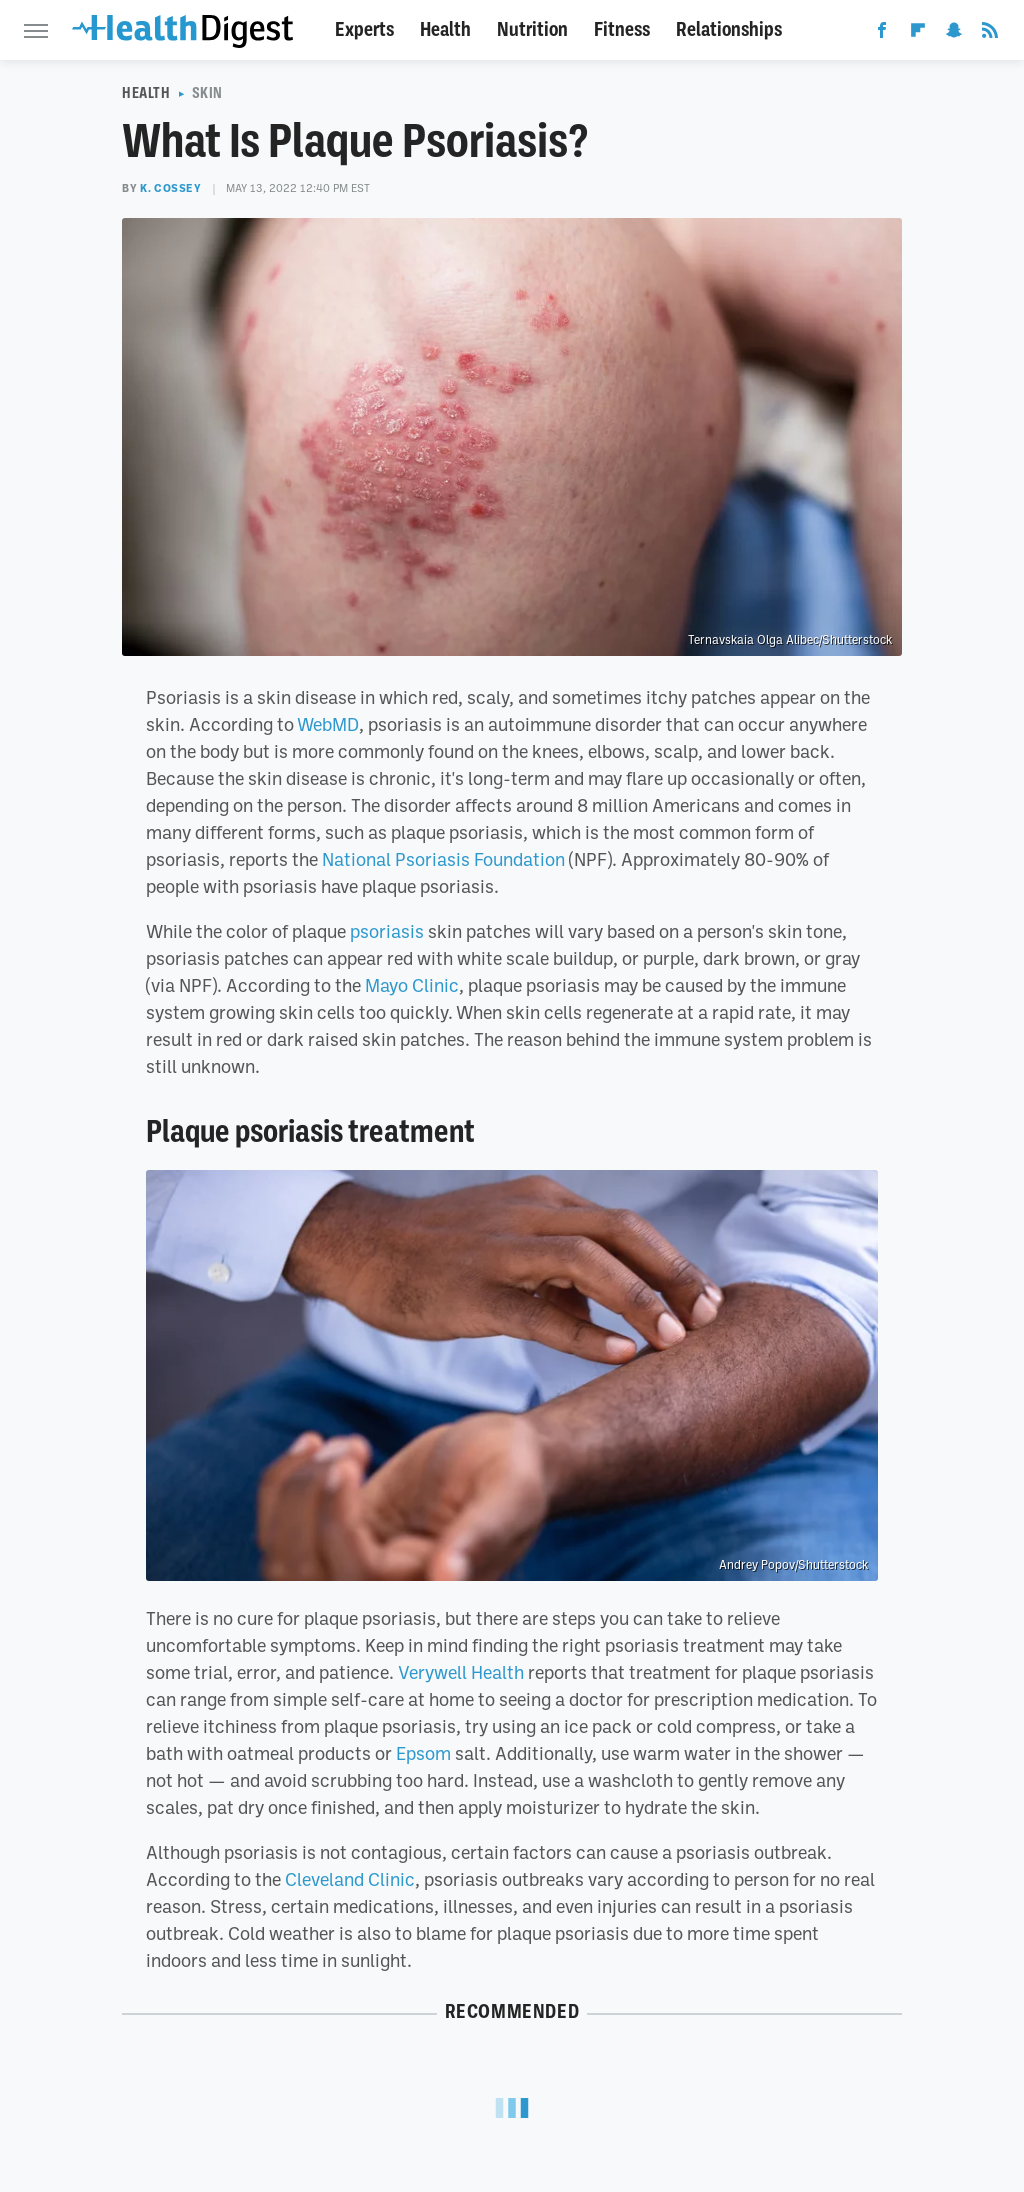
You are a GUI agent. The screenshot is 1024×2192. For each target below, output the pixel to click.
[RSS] (990, 34)
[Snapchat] (954, 34)
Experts (364, 29)
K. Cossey (170, 188)
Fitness (622, 29)
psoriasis (387, 931)
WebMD (328, 724)
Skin (207, 93)
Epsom (423, 1753)
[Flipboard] (918, 34)
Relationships (729, 29)
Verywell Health (461, 1672)
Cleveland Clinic (350, 1879)
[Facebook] (882, 34)
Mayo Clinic (412, 985)
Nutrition (532, 29)
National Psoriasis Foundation (443, 859)
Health (445, 29)
